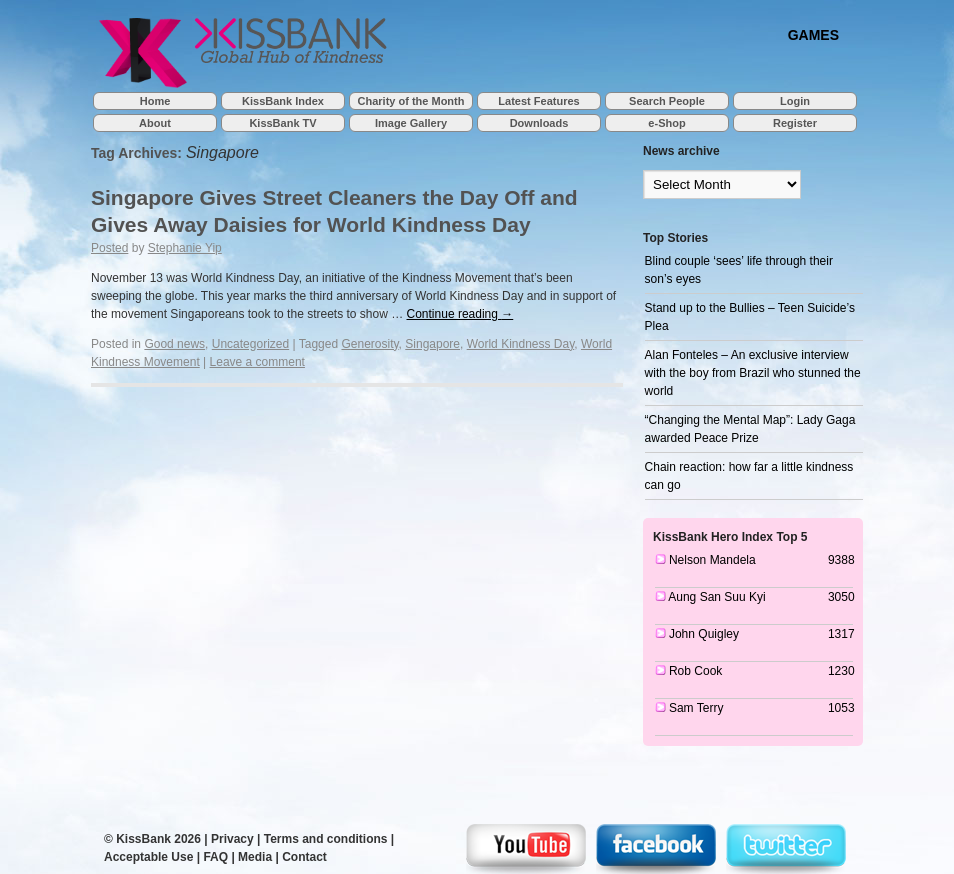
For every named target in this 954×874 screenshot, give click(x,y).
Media (255, 857)
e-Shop (666, 123)
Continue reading (460, 314)
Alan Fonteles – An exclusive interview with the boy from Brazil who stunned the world (753, 373)
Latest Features (538, 101)
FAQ (215, 857)
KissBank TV (282, 123)
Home (155, 101)
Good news (174, 344)
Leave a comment (257, 362)
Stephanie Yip (185, 248)
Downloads (539, 123)
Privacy (232, 839)
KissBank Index (283, 101)
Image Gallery (411, 123)
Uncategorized (250, 344)
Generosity (369, 344)
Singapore (432, 344)
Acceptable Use (148, 857)
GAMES (813, 34)
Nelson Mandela (712, 560)
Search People (667, 101)
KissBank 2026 (158, 839)
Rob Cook (695, 671)
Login (795, 101)
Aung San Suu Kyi (716, 597)
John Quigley (704, 634)
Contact (304, 857)
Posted (109, 248)
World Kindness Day (521, 344)
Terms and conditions (326, 839)
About (155, 123)
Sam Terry (696, 708)
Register (795, 123)
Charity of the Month (411, 101)
